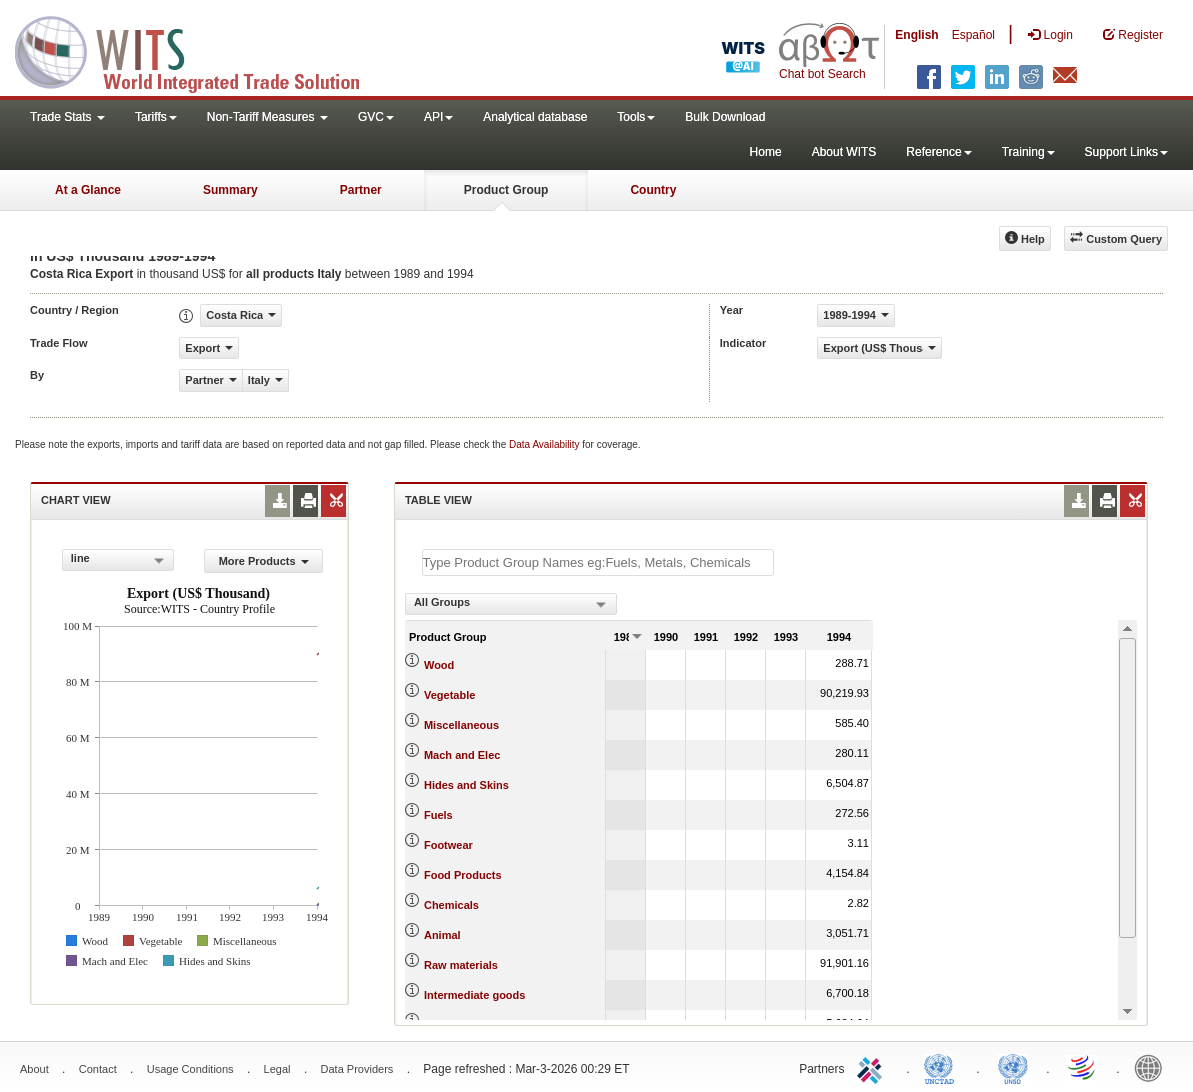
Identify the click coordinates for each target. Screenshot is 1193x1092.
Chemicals (451, 905)
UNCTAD (943, 1067)
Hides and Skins (466, 785)
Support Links (1126, 152)
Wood (439, 665)
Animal (442, 935)
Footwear (448, 845)
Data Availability (545, 444)
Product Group (506, 190)
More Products (264, 561)
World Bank (1153, 1067)
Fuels (438, 815)
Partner (361, 190)
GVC (376, 117)
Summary (230, 190)
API (438, 117)
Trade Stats (67, 117)
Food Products (463, 875)
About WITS (844, 152)
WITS (200, 50)
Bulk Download (725, 117)
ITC (873, 1067)
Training (1028, 152)
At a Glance (88, 190)
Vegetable (449, 695)
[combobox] (118, 560)
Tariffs (156, 117)
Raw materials (461, 965)
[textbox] (598, 562)
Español (973, 35)
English (916, 35)
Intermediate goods (474, 995)
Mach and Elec (462, 755)
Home (766, 152)
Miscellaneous (461, 725)
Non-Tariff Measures (267, 117)
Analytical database (535, 117)
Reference (938, 152)
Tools (636, 117)
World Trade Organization (1083, 1067)
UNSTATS (1013, 1067)
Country (653, 190)
